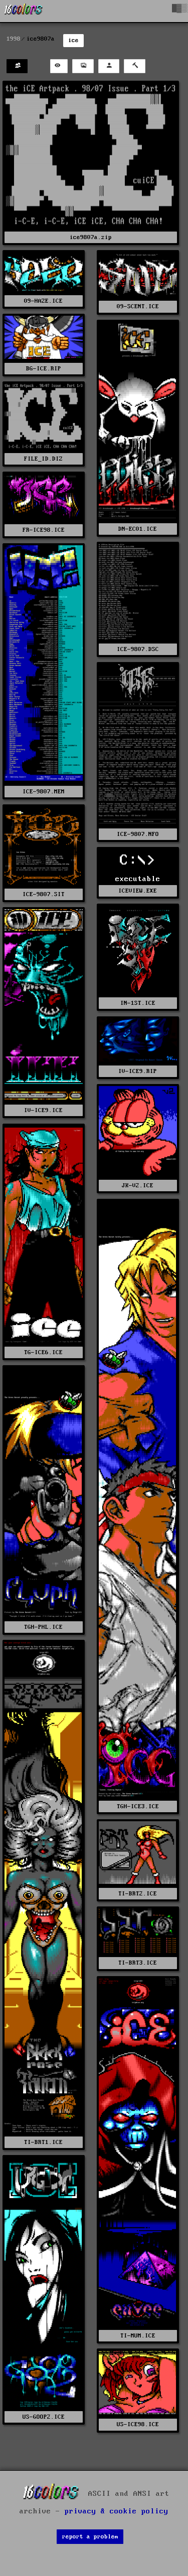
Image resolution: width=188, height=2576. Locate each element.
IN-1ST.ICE (137, 1003)
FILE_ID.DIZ (43, 459)
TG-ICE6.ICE (43, 1352)
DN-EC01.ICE (137, 529)
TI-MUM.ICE (137, 2335)
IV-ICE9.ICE (43, 1110)
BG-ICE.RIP (43, 368)
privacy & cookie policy (116, 2511)
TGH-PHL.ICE (43, 1627)
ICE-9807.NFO (138, 834)
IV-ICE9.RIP (137, 1071)
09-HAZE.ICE (43, 301)
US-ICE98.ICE (138, 2424)
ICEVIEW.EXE (137, 891)
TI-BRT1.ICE (43, 2142)
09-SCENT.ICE (138, 306)
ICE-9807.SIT (44, 894)
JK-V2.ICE (137, 1185)
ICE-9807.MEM (44, 791)
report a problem (90, 2536)
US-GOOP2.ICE (44, 2417)
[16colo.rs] (23, 11)
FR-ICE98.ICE (44, 530)
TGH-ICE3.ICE (138, 1806)
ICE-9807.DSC (138, 649)
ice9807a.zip (91, 237)
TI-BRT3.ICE (137, 1963)
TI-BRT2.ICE (137, 1893)
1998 (14, 39)
